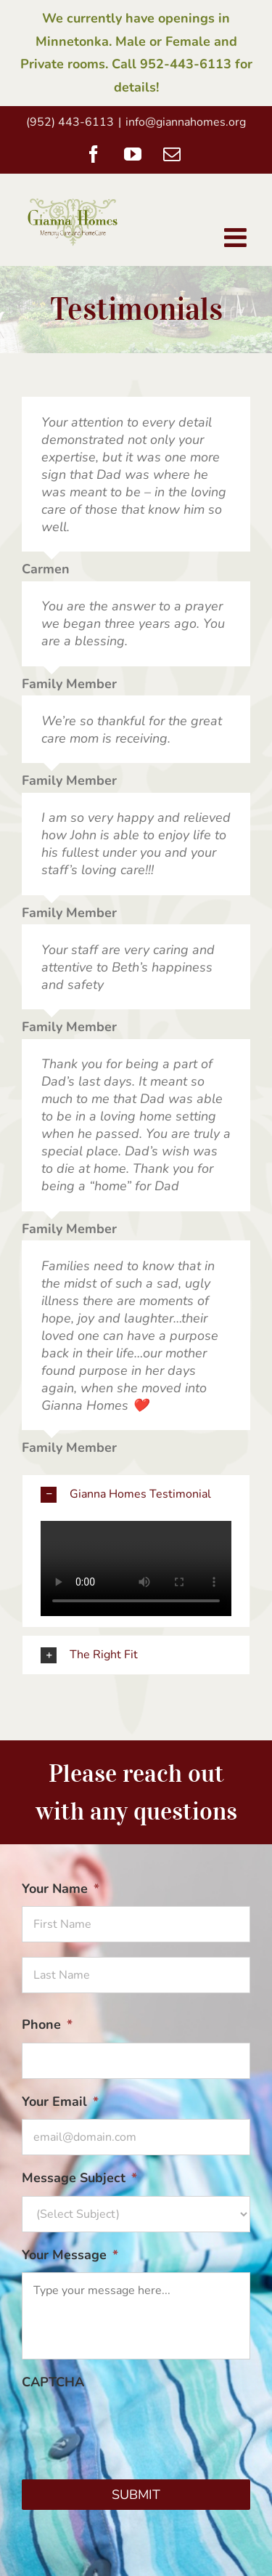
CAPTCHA (53, 2382)
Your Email (60, 2101)
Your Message (70, 2255)
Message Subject (79, 2178)
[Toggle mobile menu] (237, 238)
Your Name (60, 1889)
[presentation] (132, 2428)
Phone (47, 2024)
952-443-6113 (185, 64)
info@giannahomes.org (185, 122)
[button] (136, 1494)
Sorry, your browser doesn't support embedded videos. (136, 1569)
